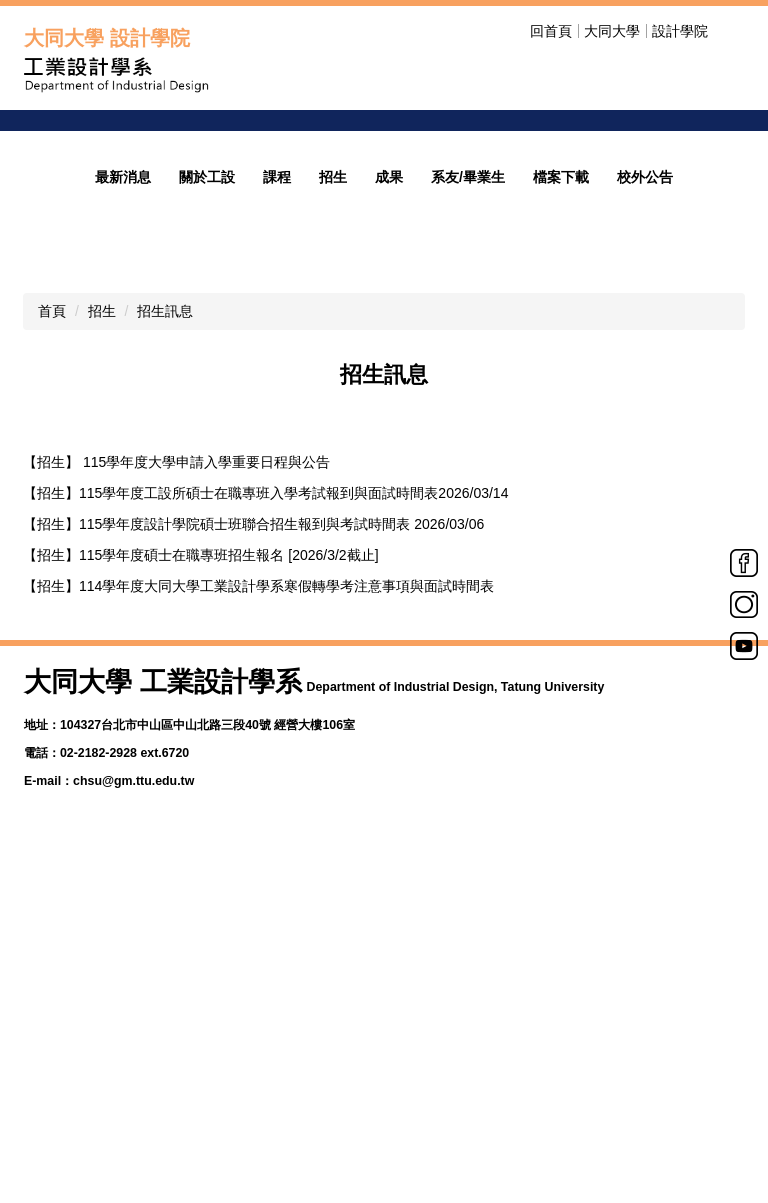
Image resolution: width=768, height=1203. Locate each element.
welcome (514, 217)
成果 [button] (389, 400)
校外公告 (645, 400)
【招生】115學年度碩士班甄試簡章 (132, 933)
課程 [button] (277, 400)
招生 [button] (333, 400)
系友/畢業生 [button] (468, 400)
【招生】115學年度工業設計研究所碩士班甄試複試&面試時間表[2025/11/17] (260, 902)
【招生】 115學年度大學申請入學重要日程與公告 (176, 685)
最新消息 (123, 400)
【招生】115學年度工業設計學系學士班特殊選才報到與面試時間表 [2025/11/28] (271, 871)
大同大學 (612, 31)
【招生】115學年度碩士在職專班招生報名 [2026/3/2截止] (201, 778)
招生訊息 (165, 534)
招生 (102, 534)
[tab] (355, 336)
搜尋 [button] (732, 31)
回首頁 (551, 31)
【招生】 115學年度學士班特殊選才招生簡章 (162, 964)
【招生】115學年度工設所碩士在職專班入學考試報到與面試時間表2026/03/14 (265, 716)
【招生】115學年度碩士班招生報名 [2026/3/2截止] (180, 840)
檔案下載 (561, 400)
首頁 (52, 534)
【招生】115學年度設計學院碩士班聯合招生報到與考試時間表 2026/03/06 (253, 747)
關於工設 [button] (207, 400)
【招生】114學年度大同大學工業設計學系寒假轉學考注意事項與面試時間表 (258, 809)
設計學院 (680, 31)
